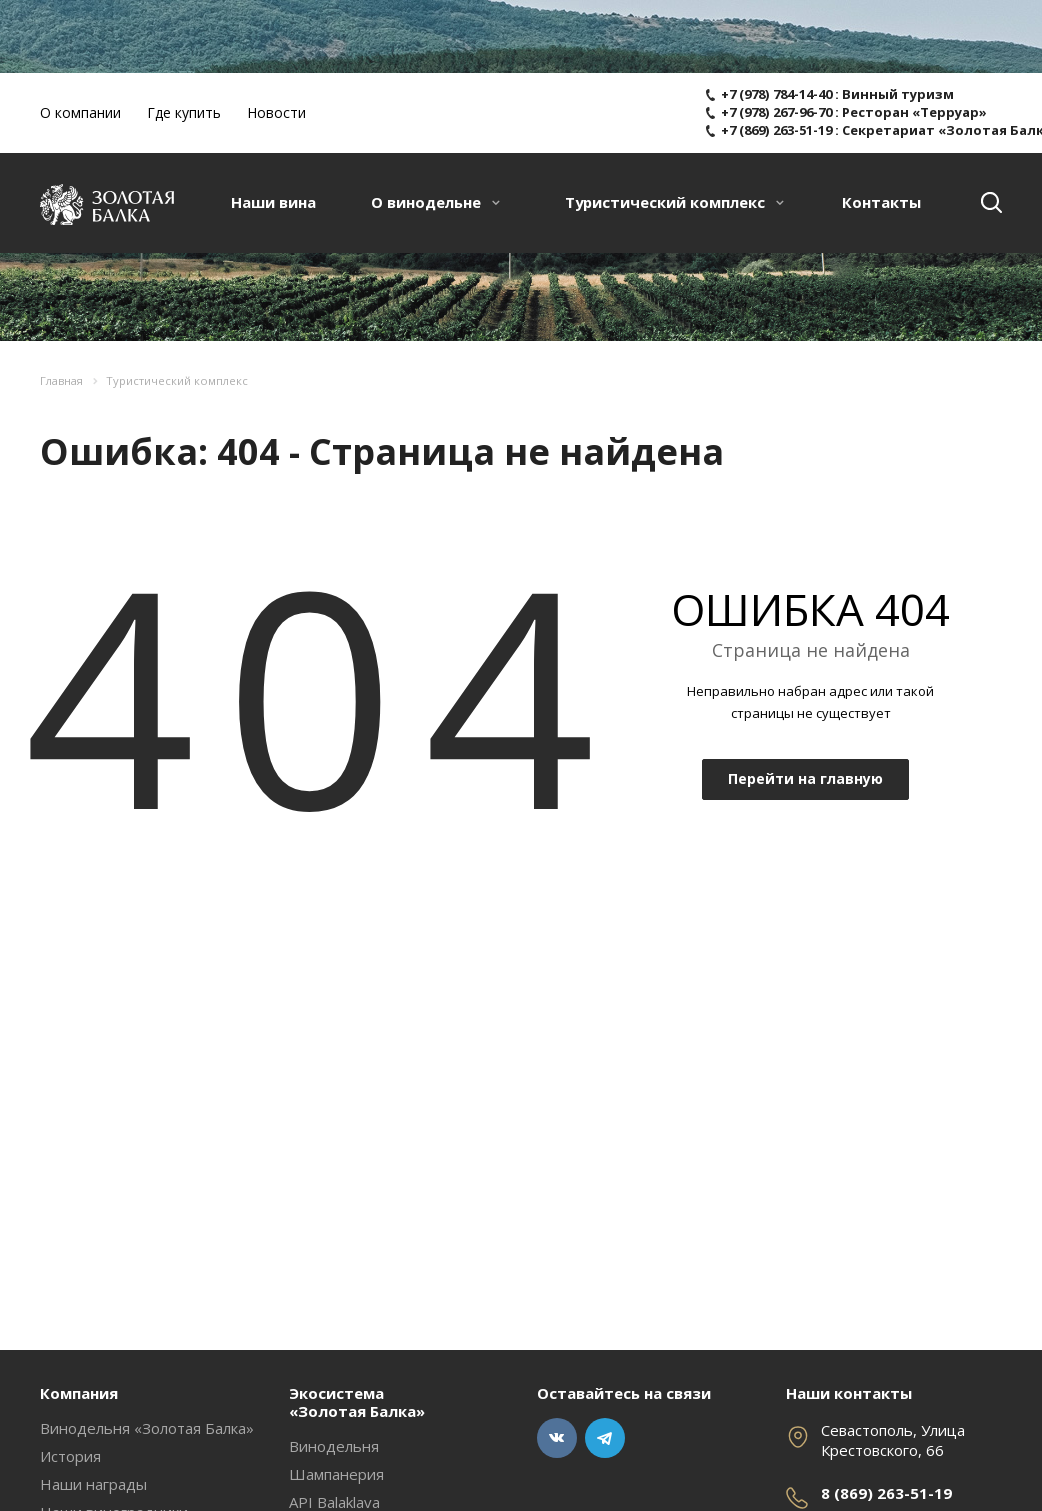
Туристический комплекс (674, 202)
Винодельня (334, 1446)
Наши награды (93, 1484)
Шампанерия (336, 1474)
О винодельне (435, 202)
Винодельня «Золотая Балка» (147, 1428)
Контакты (881, 202)
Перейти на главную (805, 778)
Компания (79, 1393)
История (70, 1456)
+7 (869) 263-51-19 (776, 130)
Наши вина (273, 202)
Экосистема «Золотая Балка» (357, 1402)
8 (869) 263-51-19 (886, 1493)
